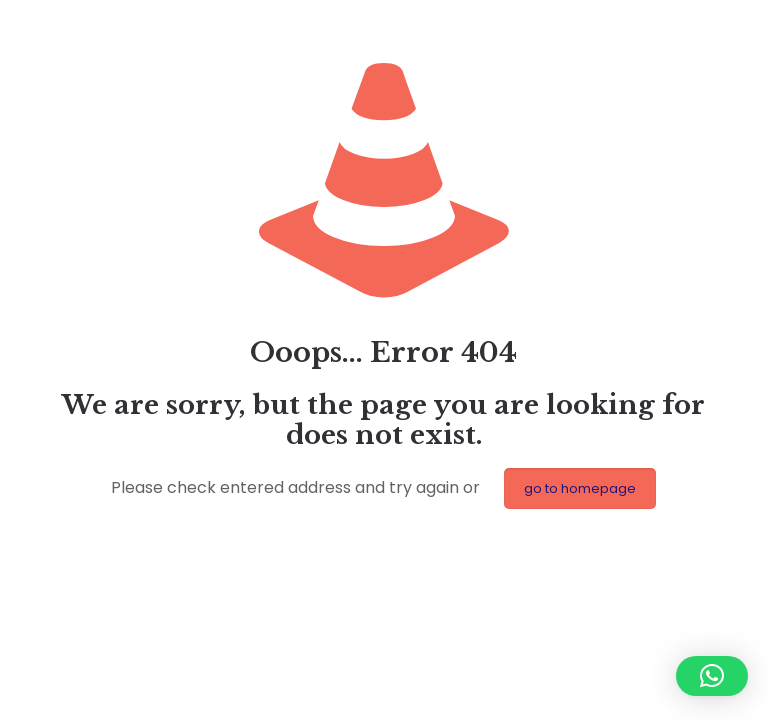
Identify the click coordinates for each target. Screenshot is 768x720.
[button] (712, 676)
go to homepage (580, 488)
